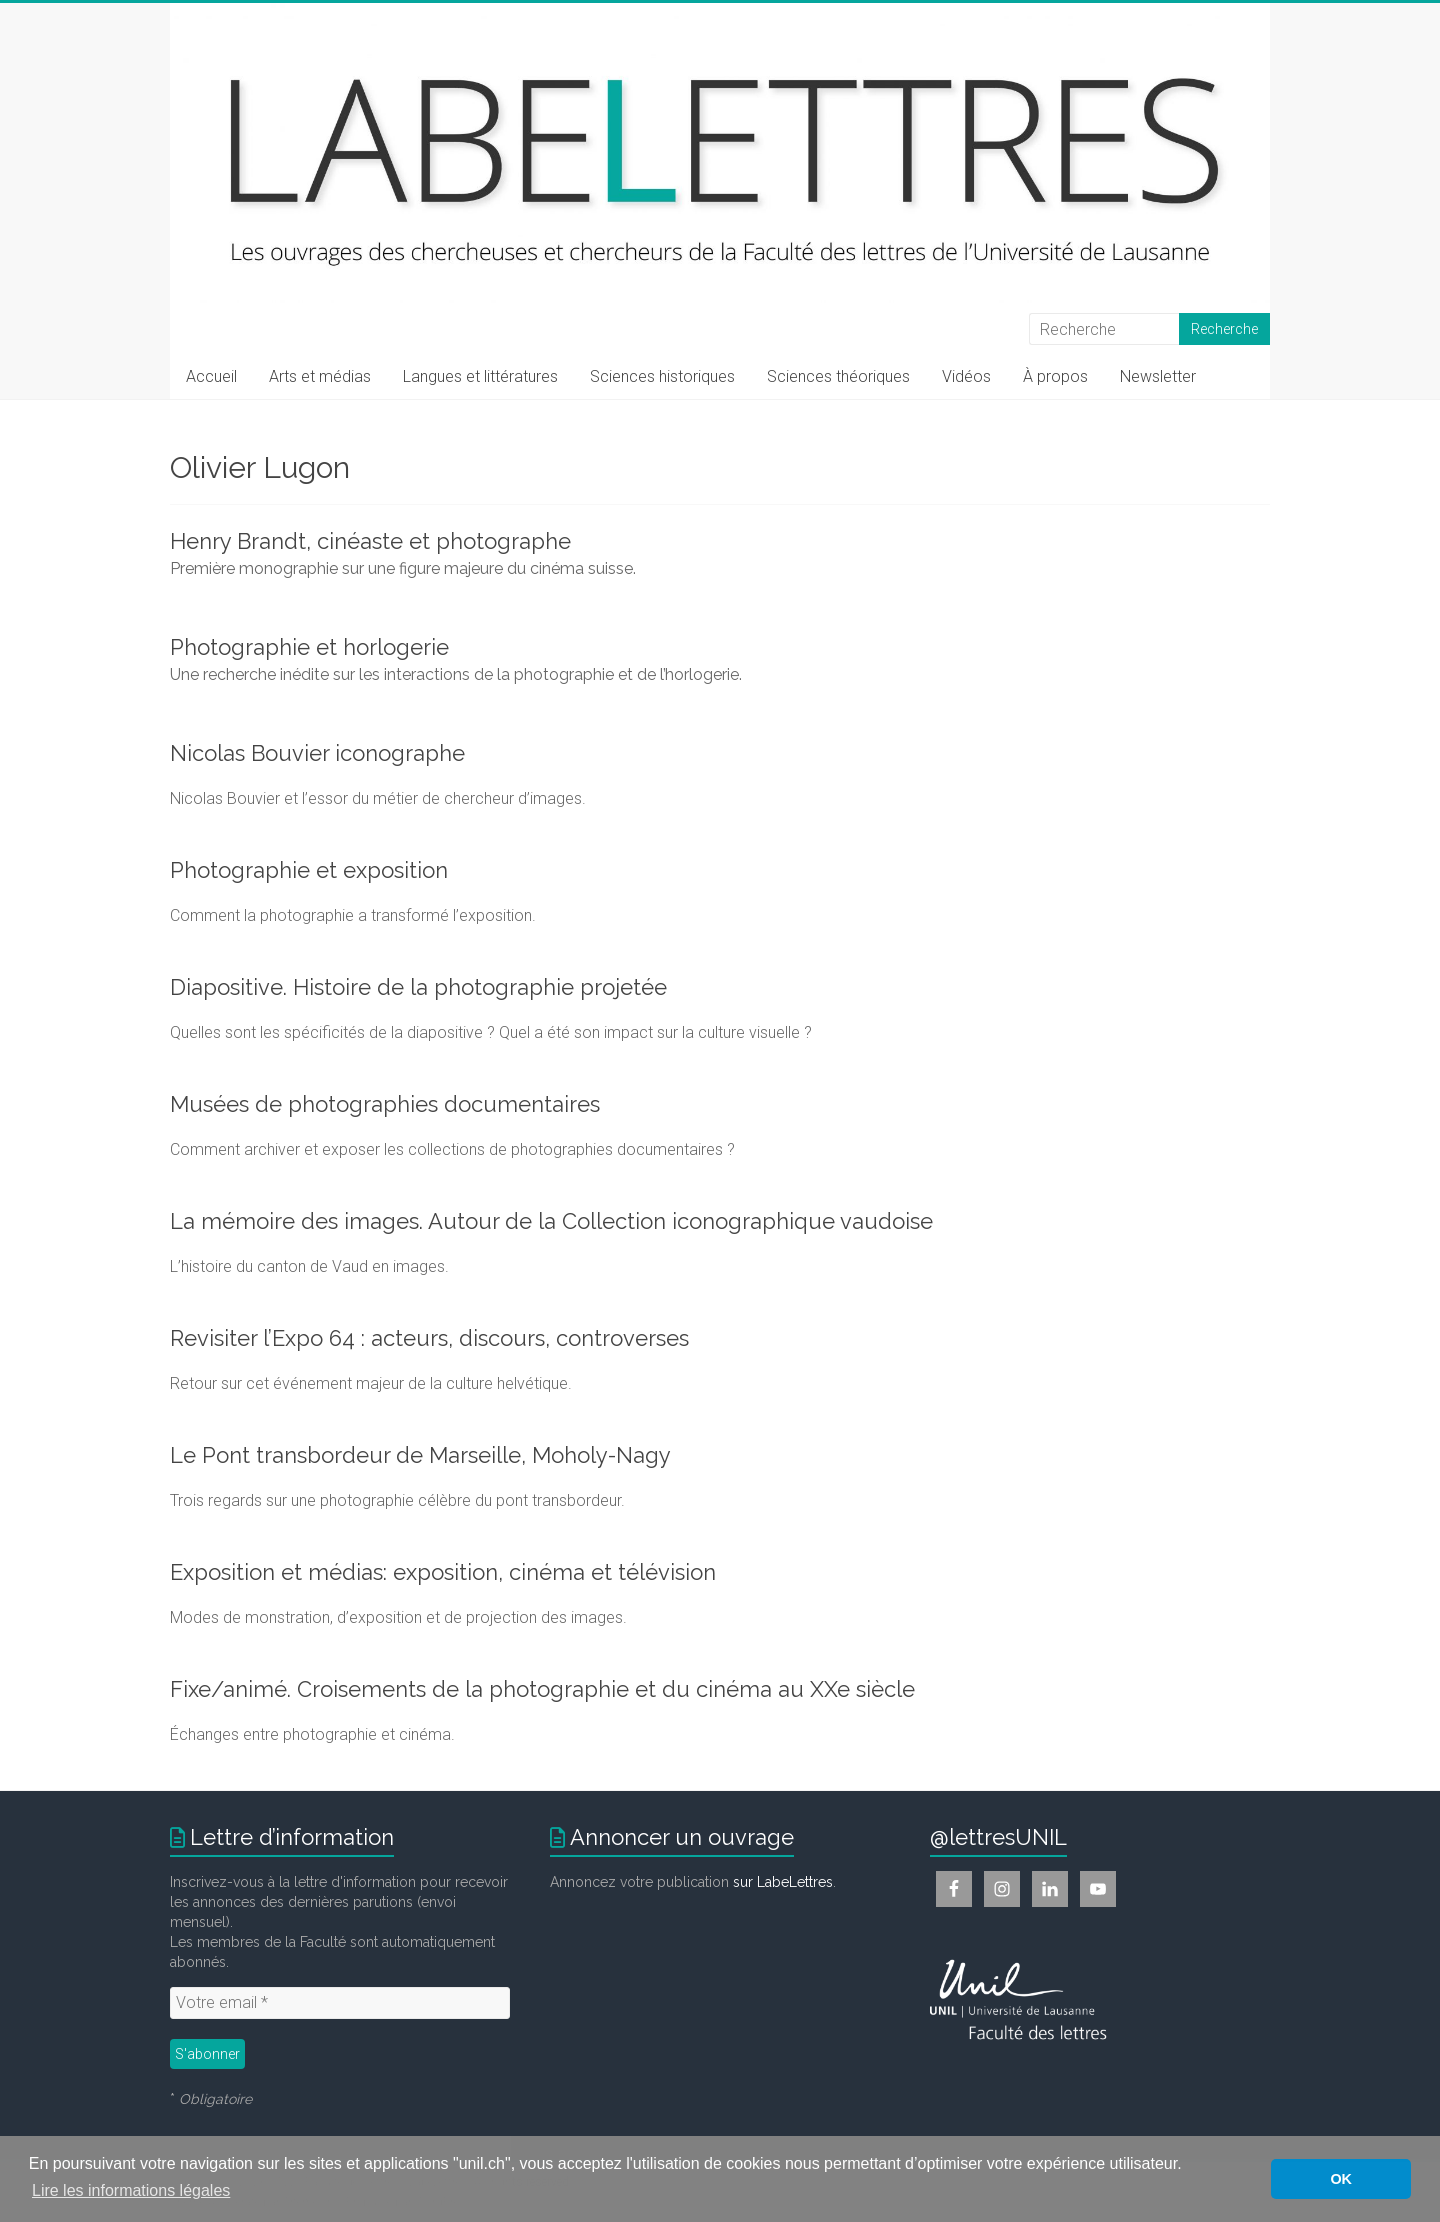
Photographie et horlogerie (309, 647)
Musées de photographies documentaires (385, 1104)
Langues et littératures (480, 376)
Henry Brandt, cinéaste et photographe (370, 541)
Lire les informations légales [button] (131, 2190)
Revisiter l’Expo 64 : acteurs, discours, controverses (429, 1338)
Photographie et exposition (309, 870)
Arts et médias (320, 376)
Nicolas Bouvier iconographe (317, 753)
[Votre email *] (340, 2003)
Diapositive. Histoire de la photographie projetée (418, 987)
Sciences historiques (662, 376)
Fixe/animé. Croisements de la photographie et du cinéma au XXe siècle (542, 1689)
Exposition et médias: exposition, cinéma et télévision (443, 1572)
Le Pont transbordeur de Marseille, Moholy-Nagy (420, 1455)
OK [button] (1341, 2179)
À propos (1055, 376)
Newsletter (1158, 376)
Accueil (211, 376)
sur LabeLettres (783, 1882)
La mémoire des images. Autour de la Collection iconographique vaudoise (551, 1221)
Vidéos (966, 376)
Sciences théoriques (838, 376)
